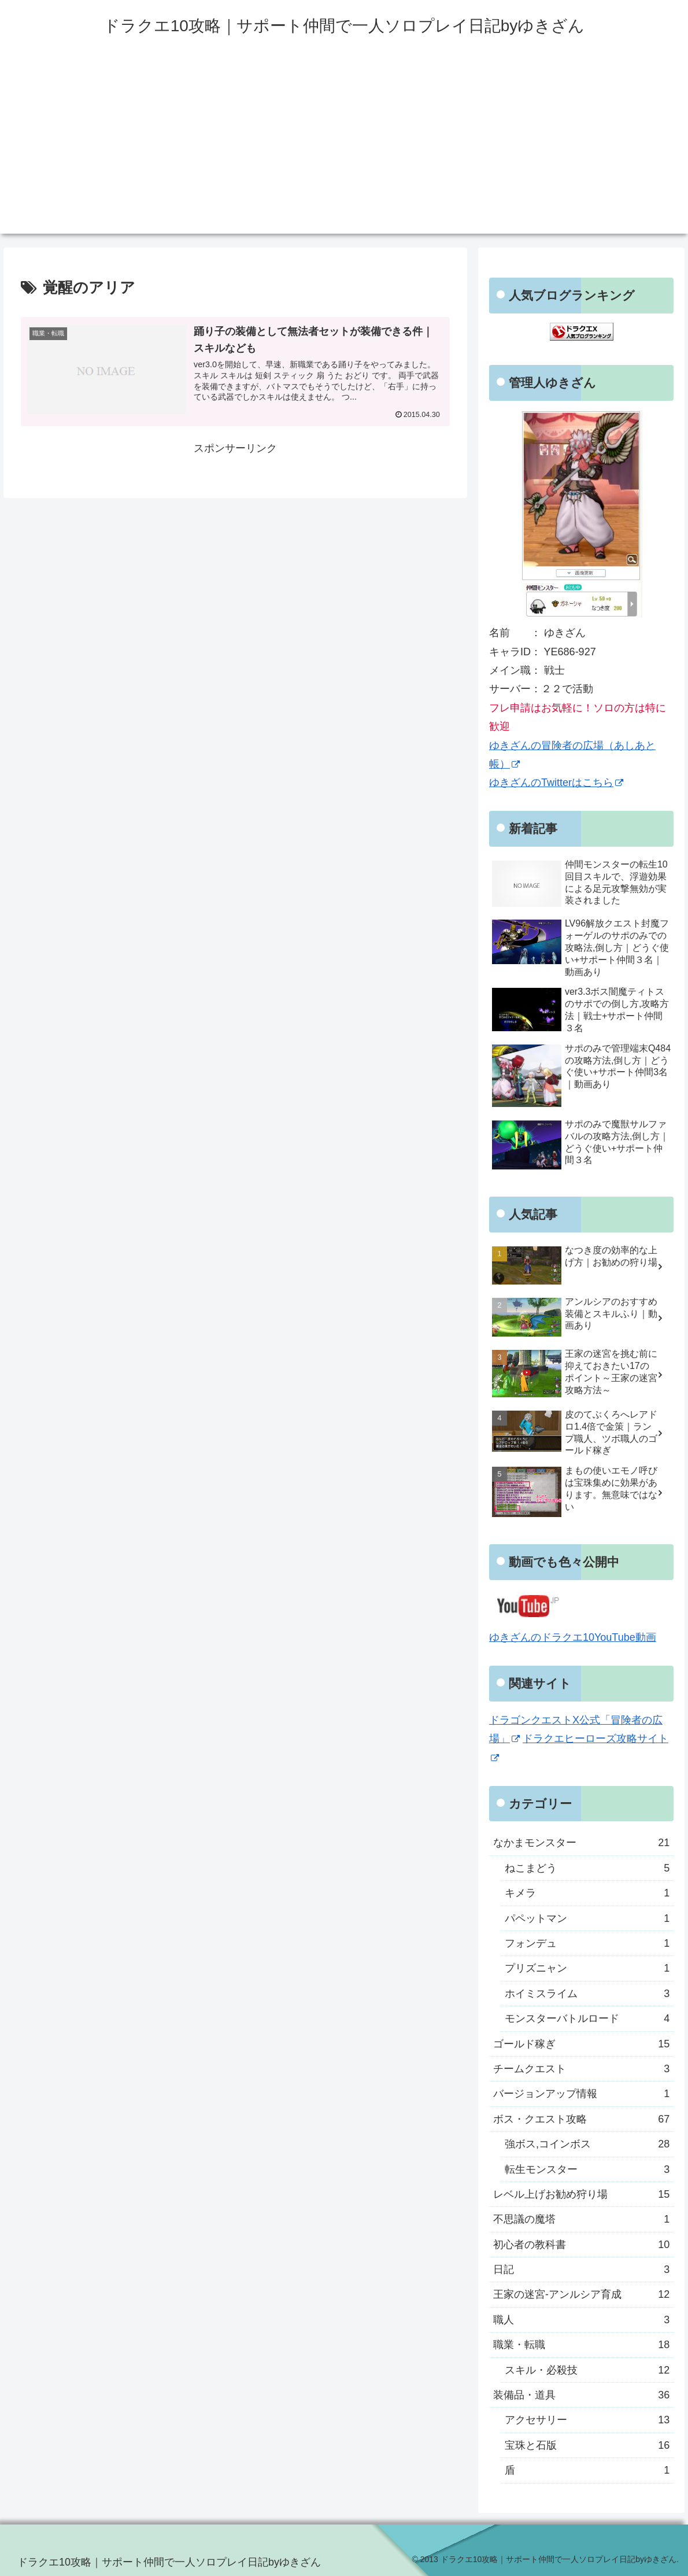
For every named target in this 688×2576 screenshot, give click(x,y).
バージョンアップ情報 (581, 2093)
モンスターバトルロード (587, 2018)
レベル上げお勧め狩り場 (581, 2194)
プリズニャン (587, 1968)
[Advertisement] (344, 153)
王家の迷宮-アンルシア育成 (581, 2294)
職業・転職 (581, 2344)
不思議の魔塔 (581, 2219)
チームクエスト (581, 2069)
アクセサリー (587, 2420)
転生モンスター (587, 2169)
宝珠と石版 (587, 2445)
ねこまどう (587, 1868)
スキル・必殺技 (587, 2370)
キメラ (587, 1893)
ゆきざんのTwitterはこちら (556, 782)
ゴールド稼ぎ (581, 2044)
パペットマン (587, 1918)
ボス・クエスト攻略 (581, 2119)
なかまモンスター (581, 1842)
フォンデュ (587, 1943)
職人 (581, 2320)
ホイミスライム (587, 1993)
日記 (581, 2269)
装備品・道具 (581, 2395)
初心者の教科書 (581, 2244)
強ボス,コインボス (587, 2144)
